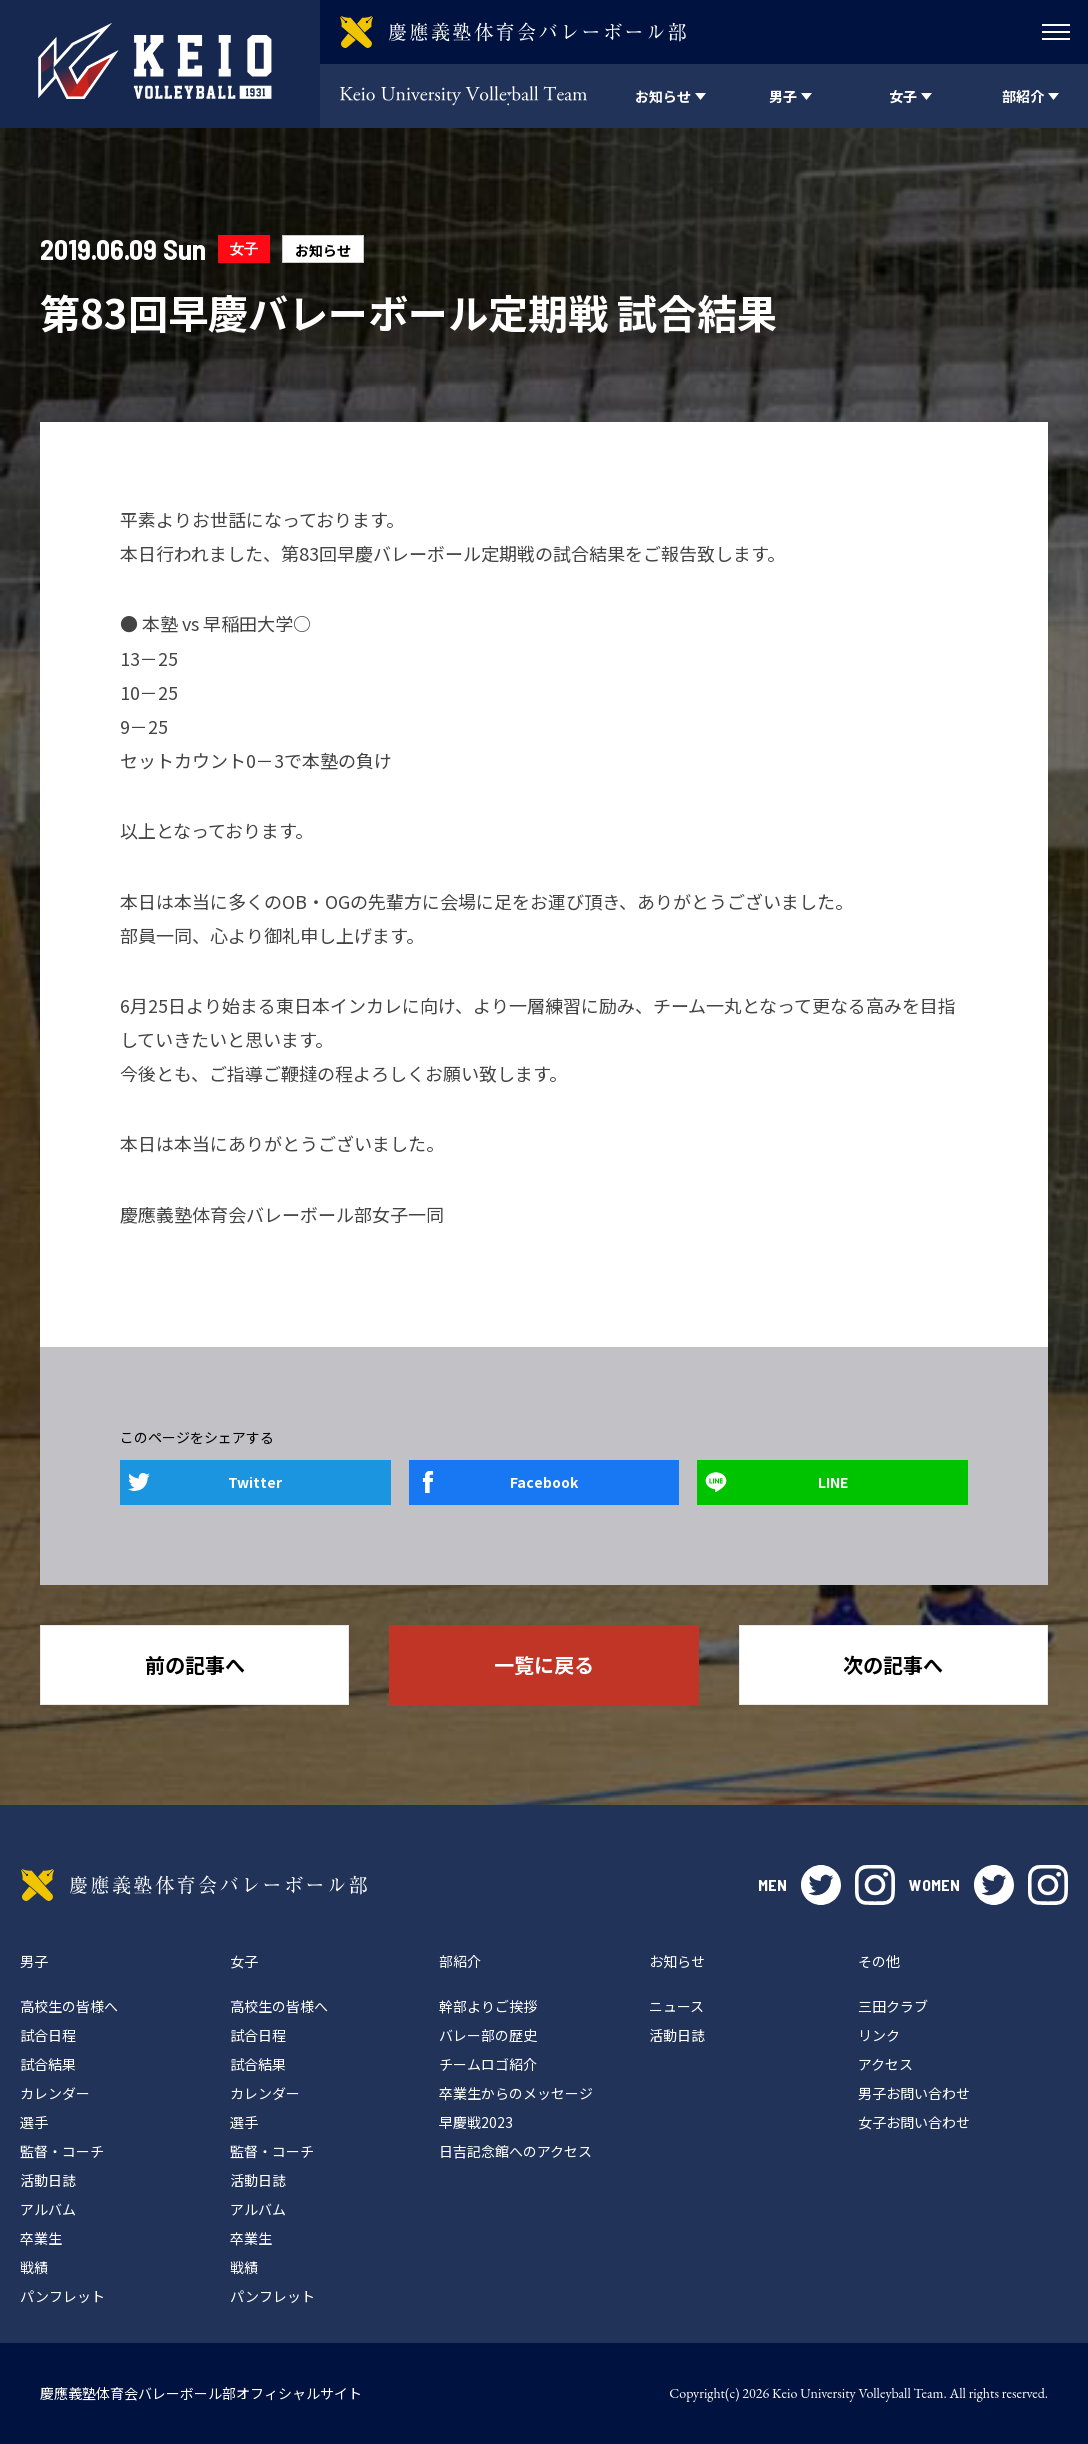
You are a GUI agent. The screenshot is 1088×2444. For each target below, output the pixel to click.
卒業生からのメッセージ (516, 2093)
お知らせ (323, 250)
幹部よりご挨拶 (488, 2006)
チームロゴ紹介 (488, 2064)
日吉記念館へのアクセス (515, 2151)
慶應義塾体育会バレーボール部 (194, 1885)
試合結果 (48, 2064)
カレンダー (55, 2093)
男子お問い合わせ (914, 2093)
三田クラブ (893, 2006)
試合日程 (48, 2035)
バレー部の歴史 (488, 2035)
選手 (34, 2122)
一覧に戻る (544, 1664)
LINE (833, 1482)
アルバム (48, 2209)
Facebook (544, 1482)
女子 (244, 248)
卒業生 (41, 2238)
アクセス (885, 2064)
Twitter (255, 1482)
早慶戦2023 (476, 2122)
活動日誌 (48, 2180)
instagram (875, 1885)
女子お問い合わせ (914, 2122)
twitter (821, 1885)
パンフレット (62, 2296)
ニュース (676, 2006)
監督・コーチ (62, 2151)
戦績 (34, 2267)
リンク (879, 2035)
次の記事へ (893, 1664)
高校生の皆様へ (69, 2006)
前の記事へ (195, 1664)
